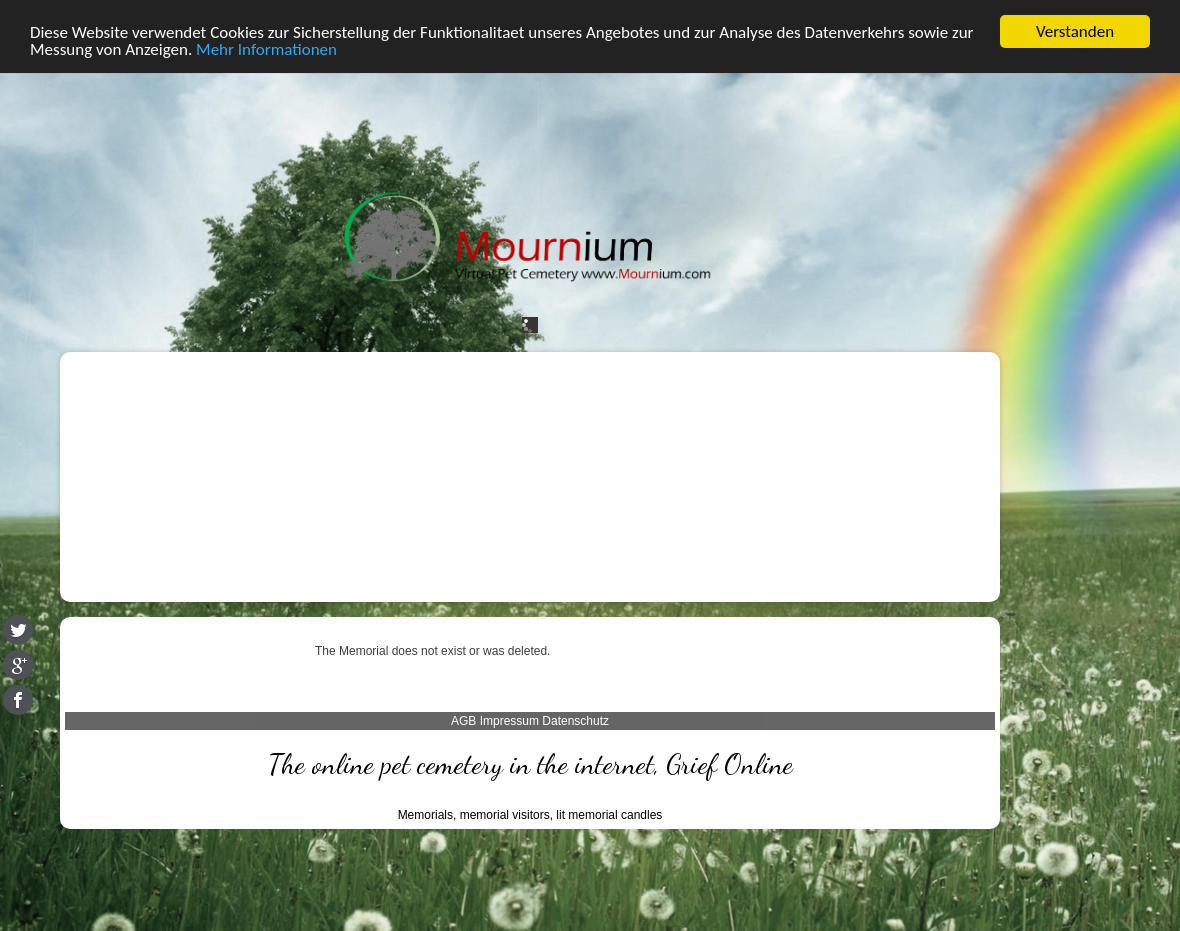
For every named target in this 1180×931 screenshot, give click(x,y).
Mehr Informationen (266, 48)
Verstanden (1075, 31)
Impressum (509, 721)
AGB (463, 721)
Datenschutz (575, 721)
